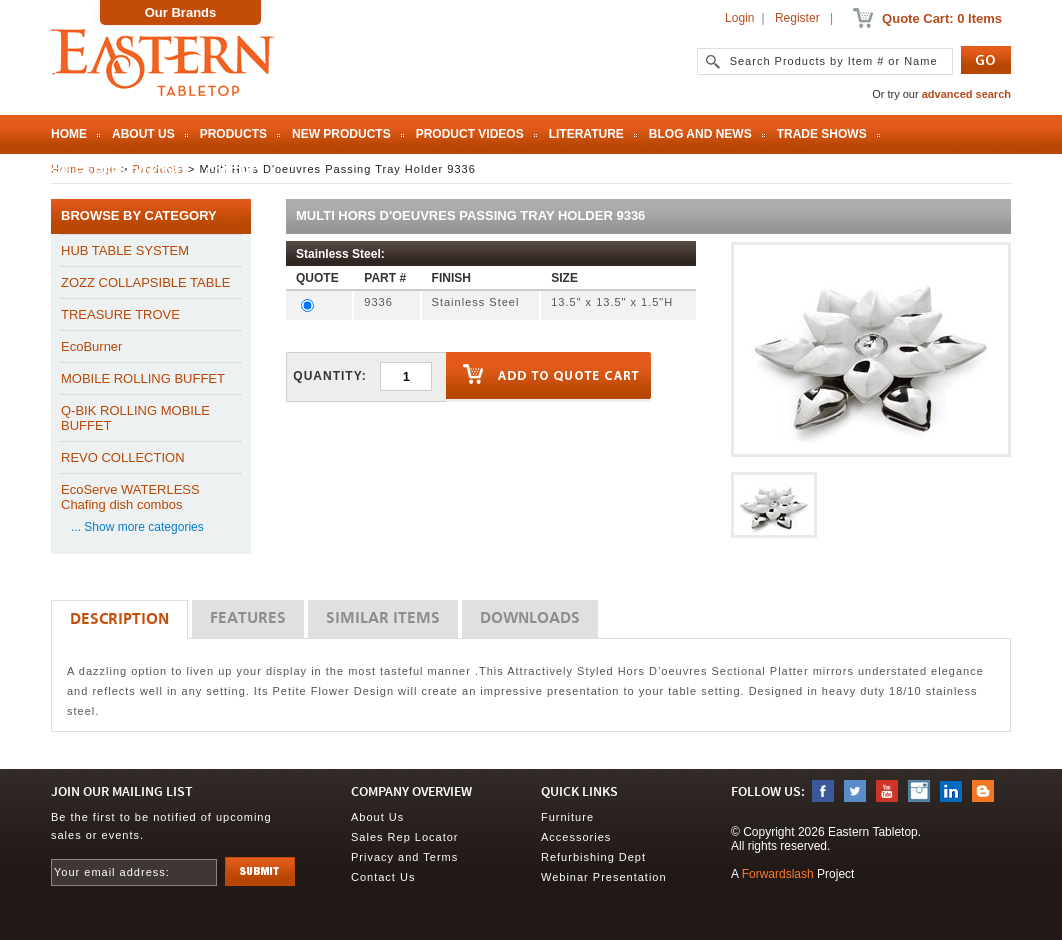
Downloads (530, 619)
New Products (341, 134)
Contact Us (383, 877)
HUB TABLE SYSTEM (125, 250)
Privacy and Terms (404, 857)
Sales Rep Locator (115, 172)
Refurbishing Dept (593, 857)
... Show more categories (137, 527)
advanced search (966, 94)
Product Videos (470, 134)
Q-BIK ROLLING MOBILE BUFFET (135, 418)
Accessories (576, 837)
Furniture (567, 817)
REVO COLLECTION (123, 457)
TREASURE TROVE (120, 314)
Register (797, 18)
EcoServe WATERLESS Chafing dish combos (130, 497)
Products (233, 134)
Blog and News (700, 134)
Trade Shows (822, 134)
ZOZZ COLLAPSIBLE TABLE (145, 282)
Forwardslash (778, 874)
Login (739, 18)
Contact (234, 172)
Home (69, 134)
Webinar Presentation (604, 877)
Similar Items (383, 619)
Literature (586, 134)
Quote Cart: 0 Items (942, 18)
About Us (143, 134)
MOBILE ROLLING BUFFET (143, 378)
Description (119, 620)
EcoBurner (91, 346)
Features (248, 619)
